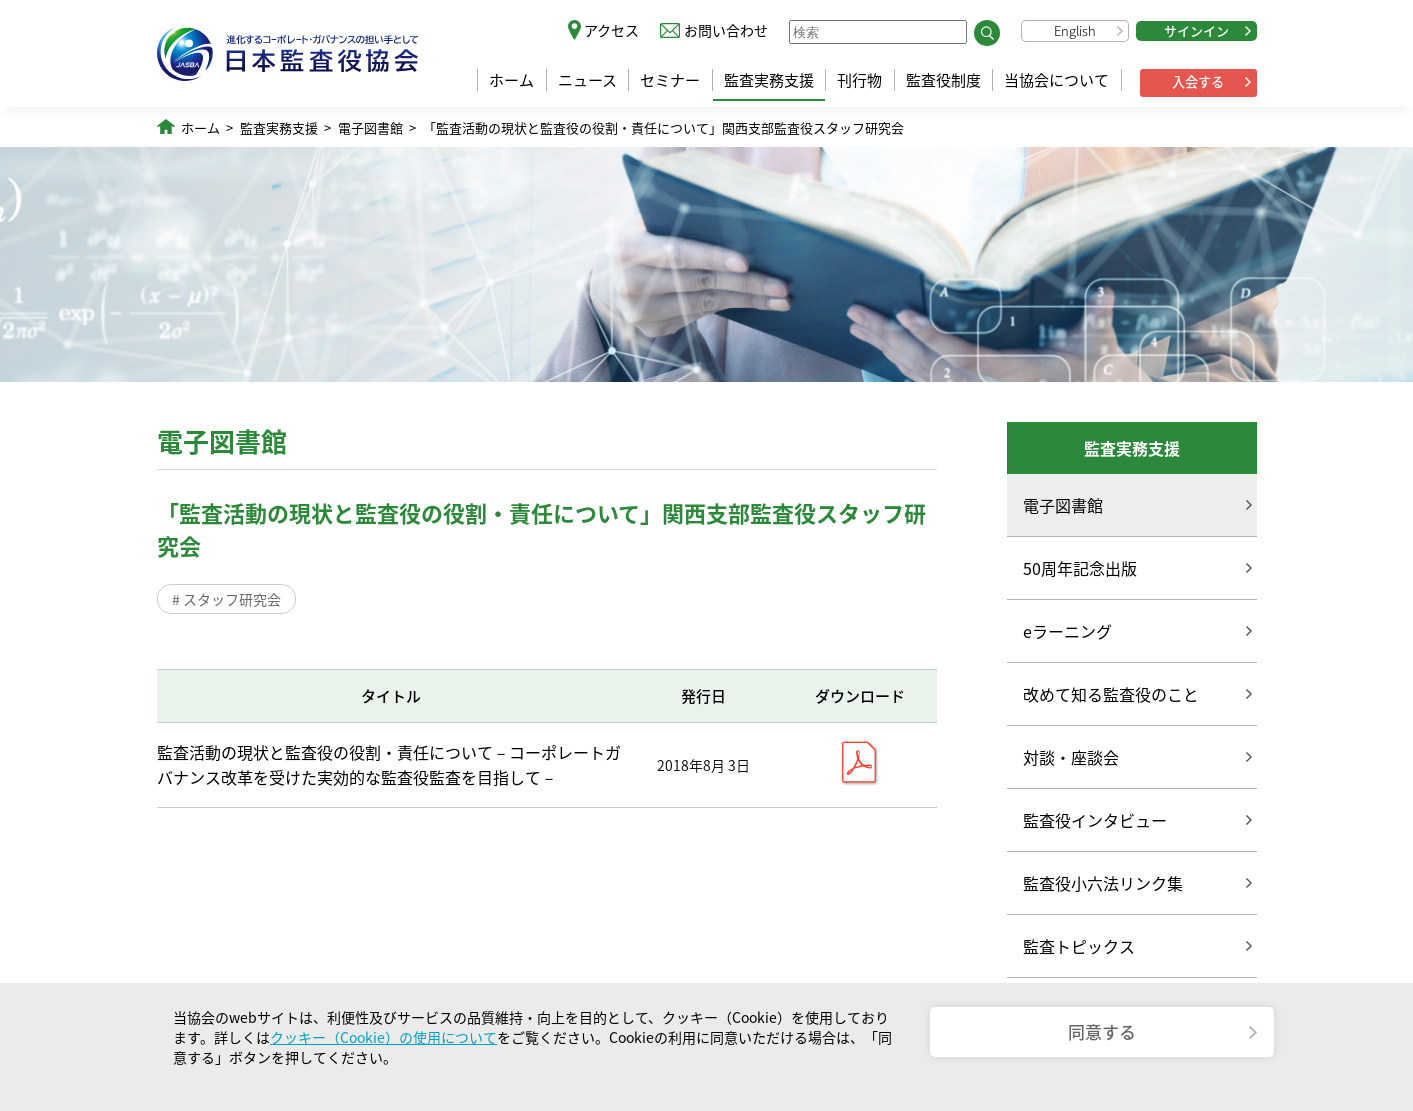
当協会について (1056, 80)
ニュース (587, 80)
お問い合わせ (726, 30)
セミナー (670, 80)
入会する (1198, 81)
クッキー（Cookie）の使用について (383, 1037)
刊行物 (859, 80)
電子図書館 (370, 127)
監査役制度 (943, 80)
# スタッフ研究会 (226, 599)
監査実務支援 (769, 80)
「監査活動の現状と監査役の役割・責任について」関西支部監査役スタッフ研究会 (663, 127)
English (1075, 30)
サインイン (1196, 30)
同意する (1102, 1031)
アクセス (611, 30)
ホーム (511, 80)
